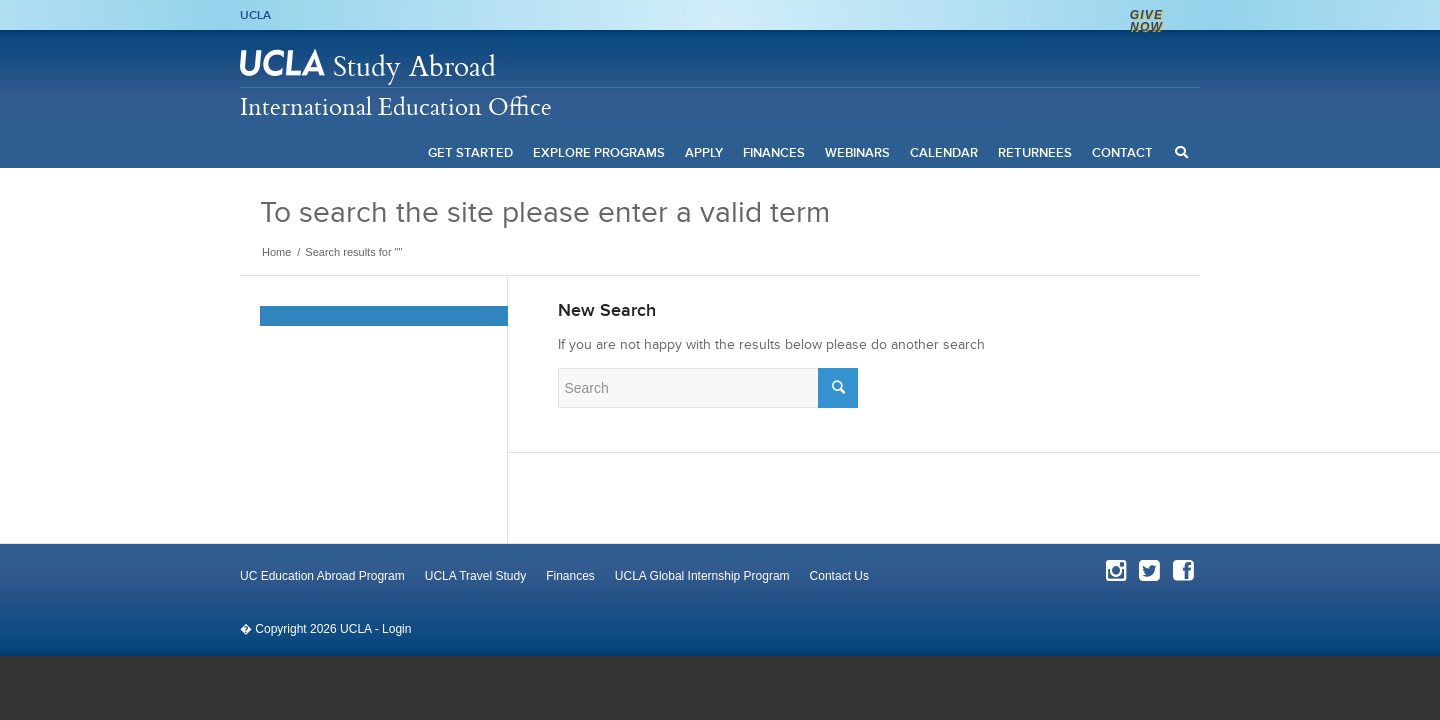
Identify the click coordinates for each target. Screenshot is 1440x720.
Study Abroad (414, 65)
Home (276, 252)
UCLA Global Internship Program (702, 576)
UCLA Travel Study (475, 576)
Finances (570, 576)
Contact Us (839, 576)
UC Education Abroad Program (322, 576)
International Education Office (396, 106)
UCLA (255, 15)
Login (396, 629)
